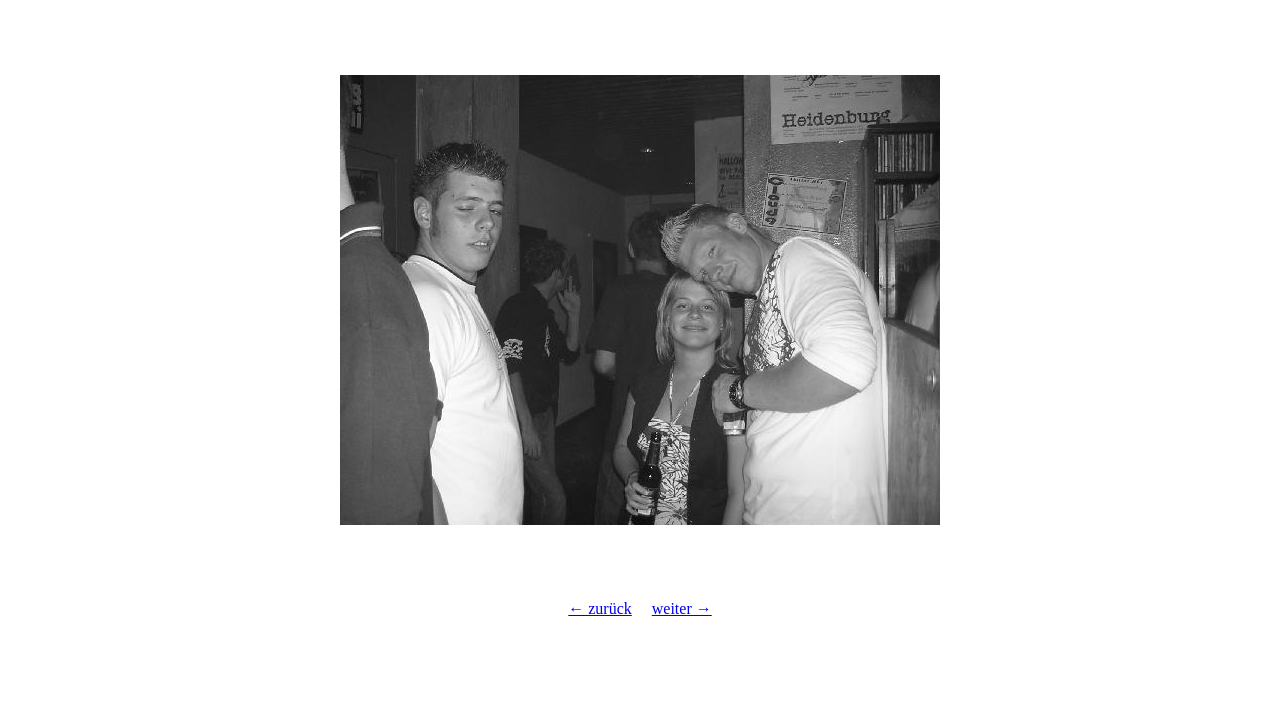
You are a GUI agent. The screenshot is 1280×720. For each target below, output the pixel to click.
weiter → (682, 608)
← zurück (600, 608)
